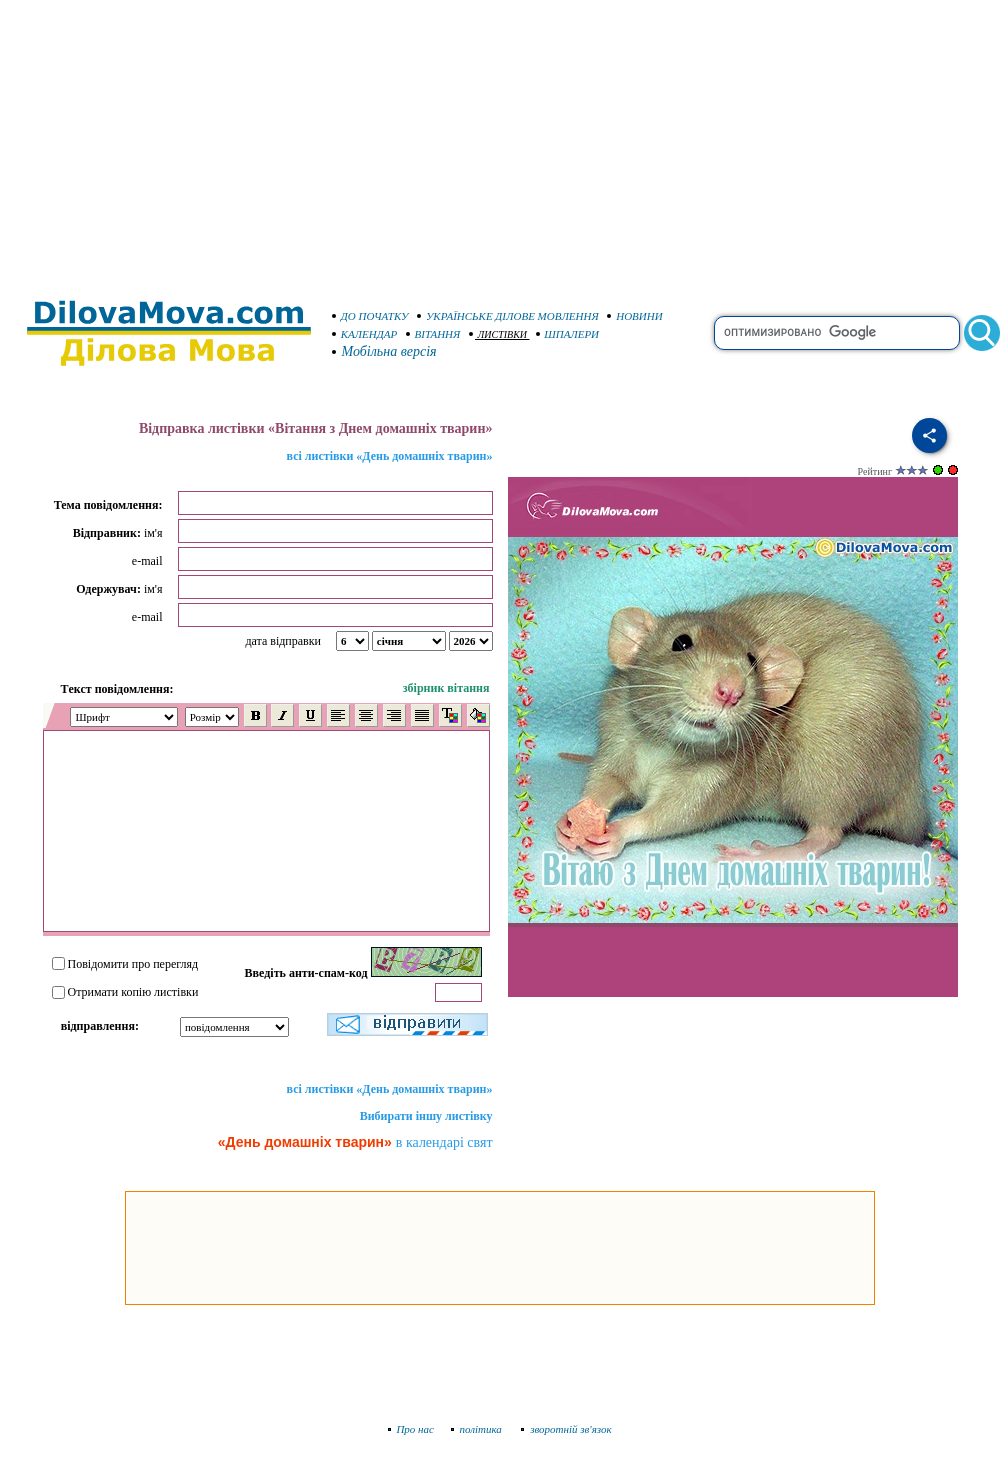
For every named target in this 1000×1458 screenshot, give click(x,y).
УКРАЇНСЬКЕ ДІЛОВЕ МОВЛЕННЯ (508, 316)
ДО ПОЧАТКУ (370, 316)
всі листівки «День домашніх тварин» (390, 456)
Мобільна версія (385, 351)
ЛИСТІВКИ (498, 334)
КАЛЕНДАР (365, 334)
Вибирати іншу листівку (426, 1116)
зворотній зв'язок (566, 1429)
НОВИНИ (635, 316)
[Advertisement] (500, 140)
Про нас (411, 1429)
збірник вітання (446, 688)
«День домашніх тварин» (305, 1142)
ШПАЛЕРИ (568, 334)
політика (478, 1429)
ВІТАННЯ (433, 334)
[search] (837, 333)
